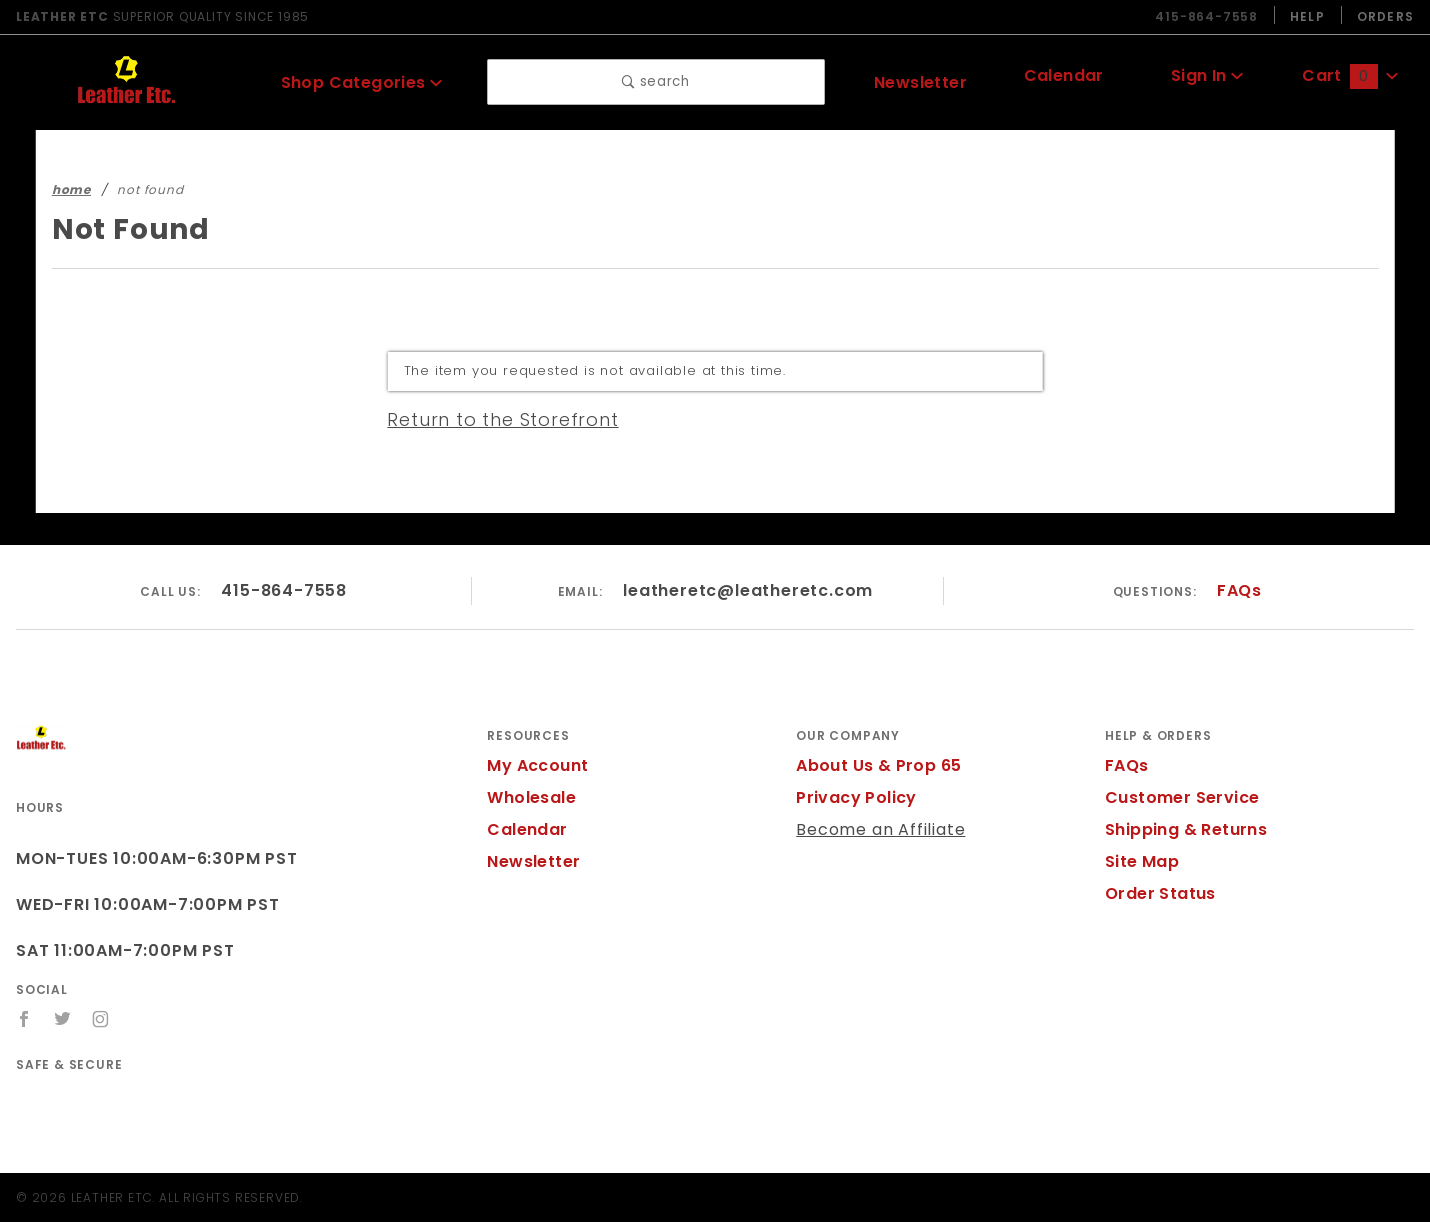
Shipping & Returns (1183, 829)
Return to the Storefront (490, 419)
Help (1305, 16)
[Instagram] (102, 1019)
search (656, 82)
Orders (1384, 16)
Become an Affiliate (872, 829)
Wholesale (528, 797)
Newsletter (920, 81)
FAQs (1238, 590)
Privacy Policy (853, 797)
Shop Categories (361, 81)
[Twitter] (63, 1019)
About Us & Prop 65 (874, 765)
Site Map (1139, 861)
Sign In (1206, 78)
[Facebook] (24, 1019)
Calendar (1064, 78)
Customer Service (1176, 797)
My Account (534, 765)
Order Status (1156, 893)
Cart (1350, 78)
